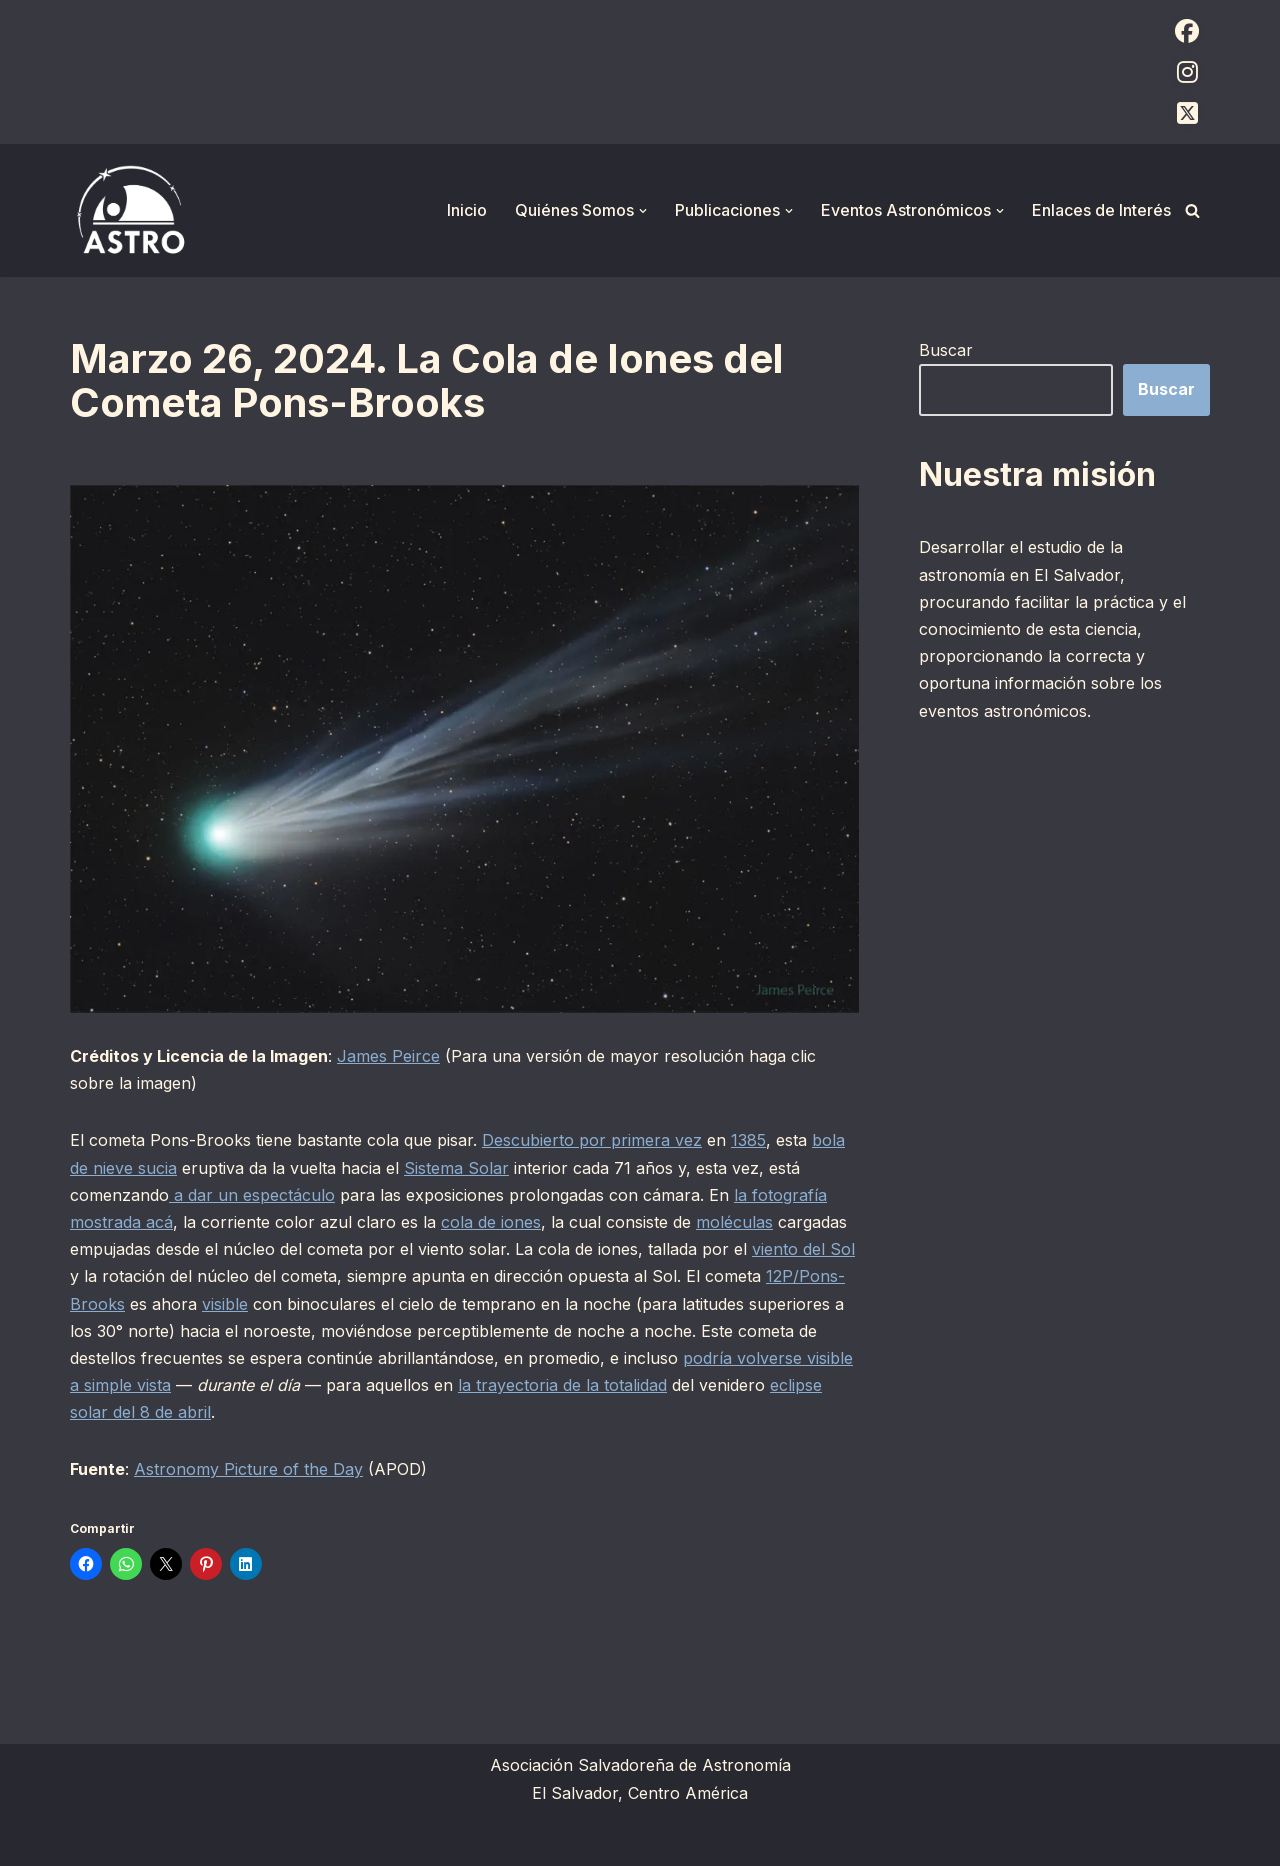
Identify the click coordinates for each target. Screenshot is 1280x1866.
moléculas (734, 1222)
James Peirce (388, 1056)
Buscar (946, 350)
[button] (643, 211)
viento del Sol (803, 1249)
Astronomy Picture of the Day (248, 1469)
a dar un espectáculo (252, 1195)
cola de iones (491, 1222)
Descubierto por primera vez (592, 1140)
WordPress (315, 1840)
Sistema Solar (456, 1168)
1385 (748, 1140)
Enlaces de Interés (1101, 210)
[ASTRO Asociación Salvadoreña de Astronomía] (130, 210)
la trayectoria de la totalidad (562, 1385)
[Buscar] (1192, 210)
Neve (90, 1840)
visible (225, 1304)
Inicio (467, 210)
